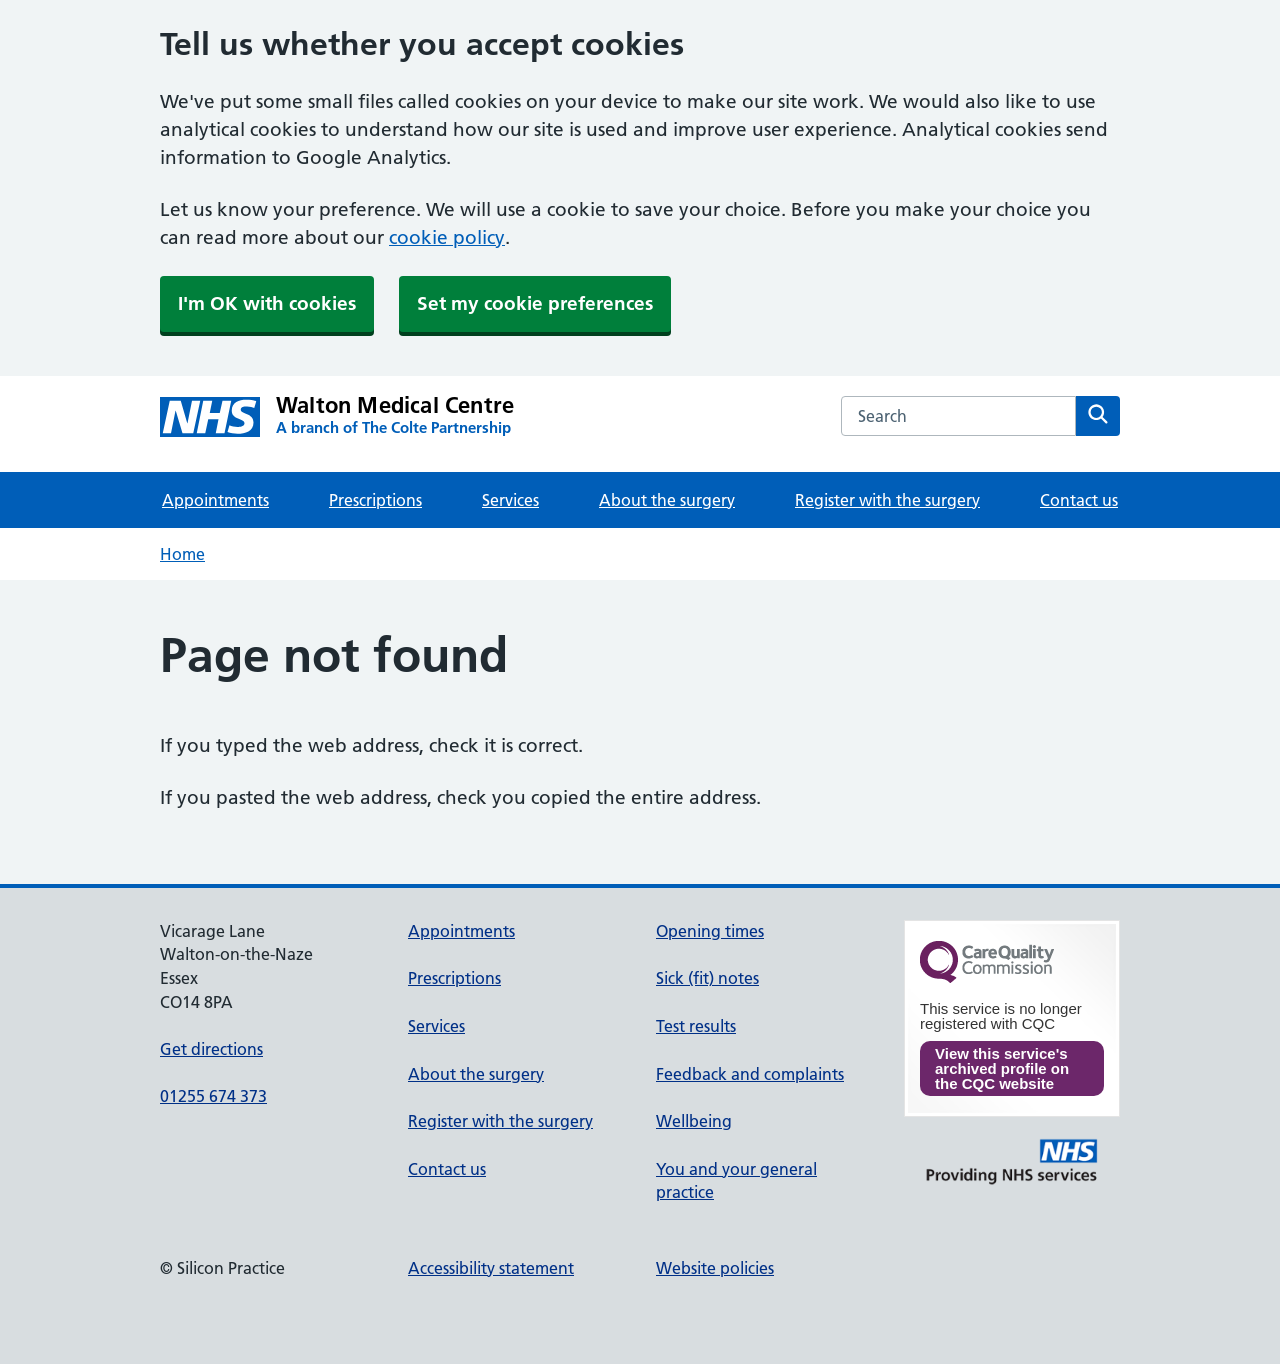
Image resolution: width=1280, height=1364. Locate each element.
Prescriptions (375, 500)
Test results (696, 1026)
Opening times (710, 931)
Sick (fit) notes (707, 978)
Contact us (1079, 500)
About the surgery (667, 500)
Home (182, 554)
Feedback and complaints (750, 1074)
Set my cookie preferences (535, 303)
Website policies (715, 1268)
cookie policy (447, 237)
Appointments (215, 500)
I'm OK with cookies (267, 303)
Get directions (211, 1049)
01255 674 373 (213, 1096)
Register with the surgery (887, 500)
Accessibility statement (491, 1268)
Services (510, 500)
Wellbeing (694, 1121)
